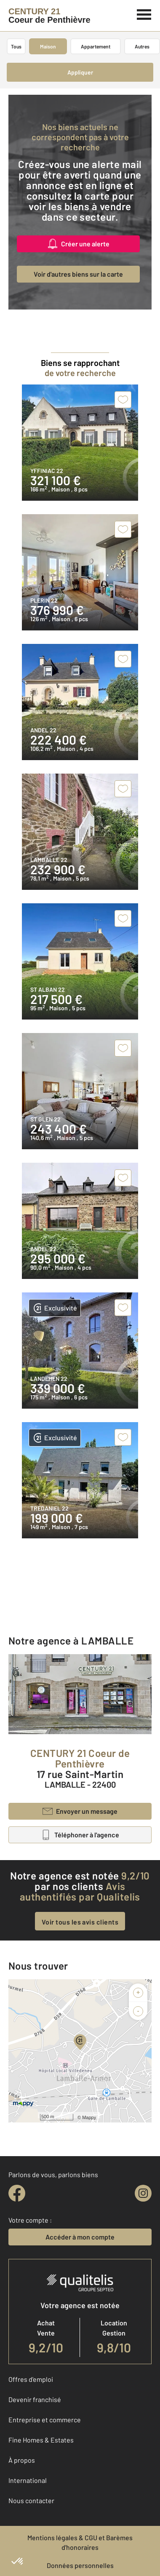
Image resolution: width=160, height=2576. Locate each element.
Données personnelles (80, 2565)
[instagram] (143, 2193)
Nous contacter (31, 2500)
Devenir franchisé (34, 2399)
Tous (16, 46)
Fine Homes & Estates (41, 2440)
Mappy (89, 2117)
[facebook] (16, 2193)
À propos (21, 2460)
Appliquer (80, 72)
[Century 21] (49, 15)
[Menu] (144, 13)
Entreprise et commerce (44, 2420)
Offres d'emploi (30, 2379)
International (27, 2480)
